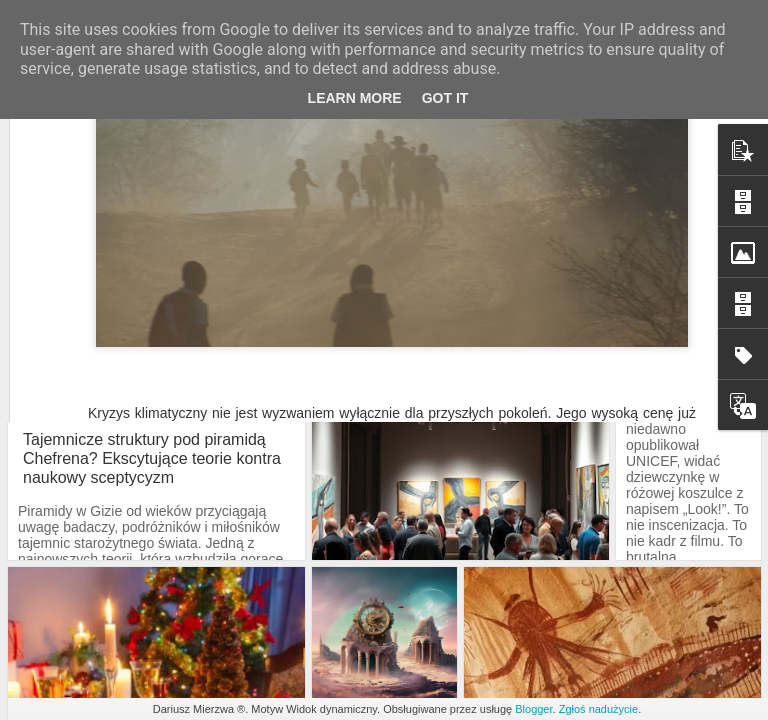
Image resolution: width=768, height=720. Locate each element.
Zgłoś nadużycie (599, 709)
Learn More (355, 98)
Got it (445, 98)
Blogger (533, 709)
